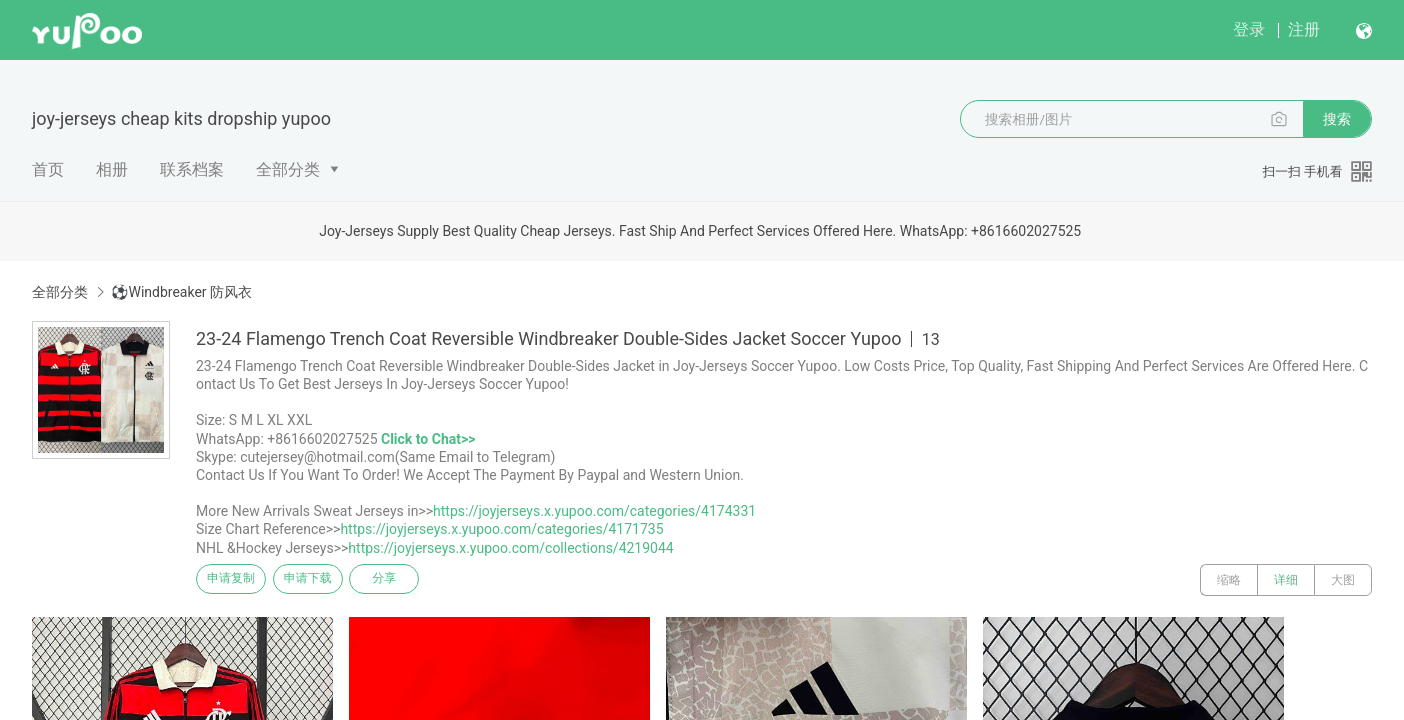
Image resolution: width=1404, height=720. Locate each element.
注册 (1304, 29)
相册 (112, 169)
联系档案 (192, 169)
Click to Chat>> (428, 439)
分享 (418, 580)
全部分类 (288, 169)
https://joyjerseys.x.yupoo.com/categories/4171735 (501, 529)
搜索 (1337, 119)
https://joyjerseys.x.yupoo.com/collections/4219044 (510, 548)
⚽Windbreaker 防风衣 (181, 292)
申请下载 (328, 580)
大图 (1343, 580)
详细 (1286, 580)
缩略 (1229, 580)
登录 (1249, 29)
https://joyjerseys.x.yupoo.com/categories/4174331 (594, 511)
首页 (48, 169)
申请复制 (238, 580)
